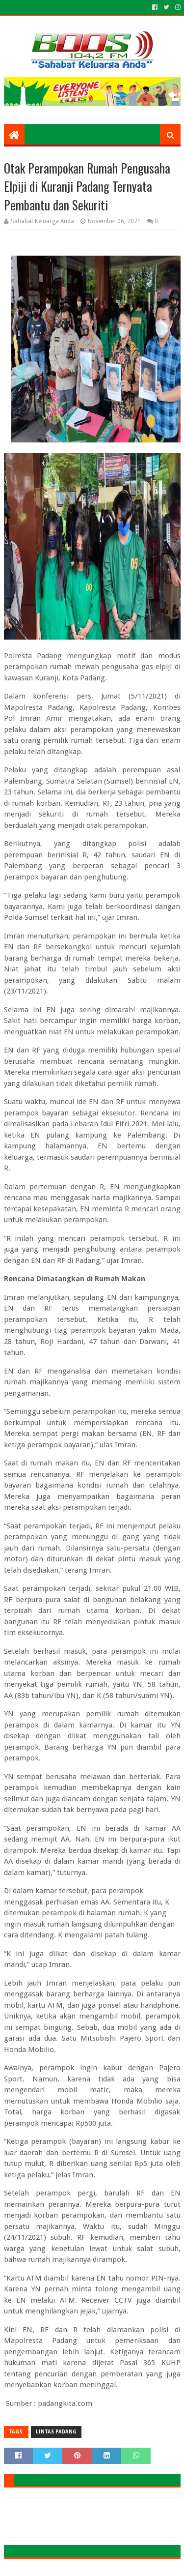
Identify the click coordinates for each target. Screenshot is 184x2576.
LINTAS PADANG (56, 2431)
